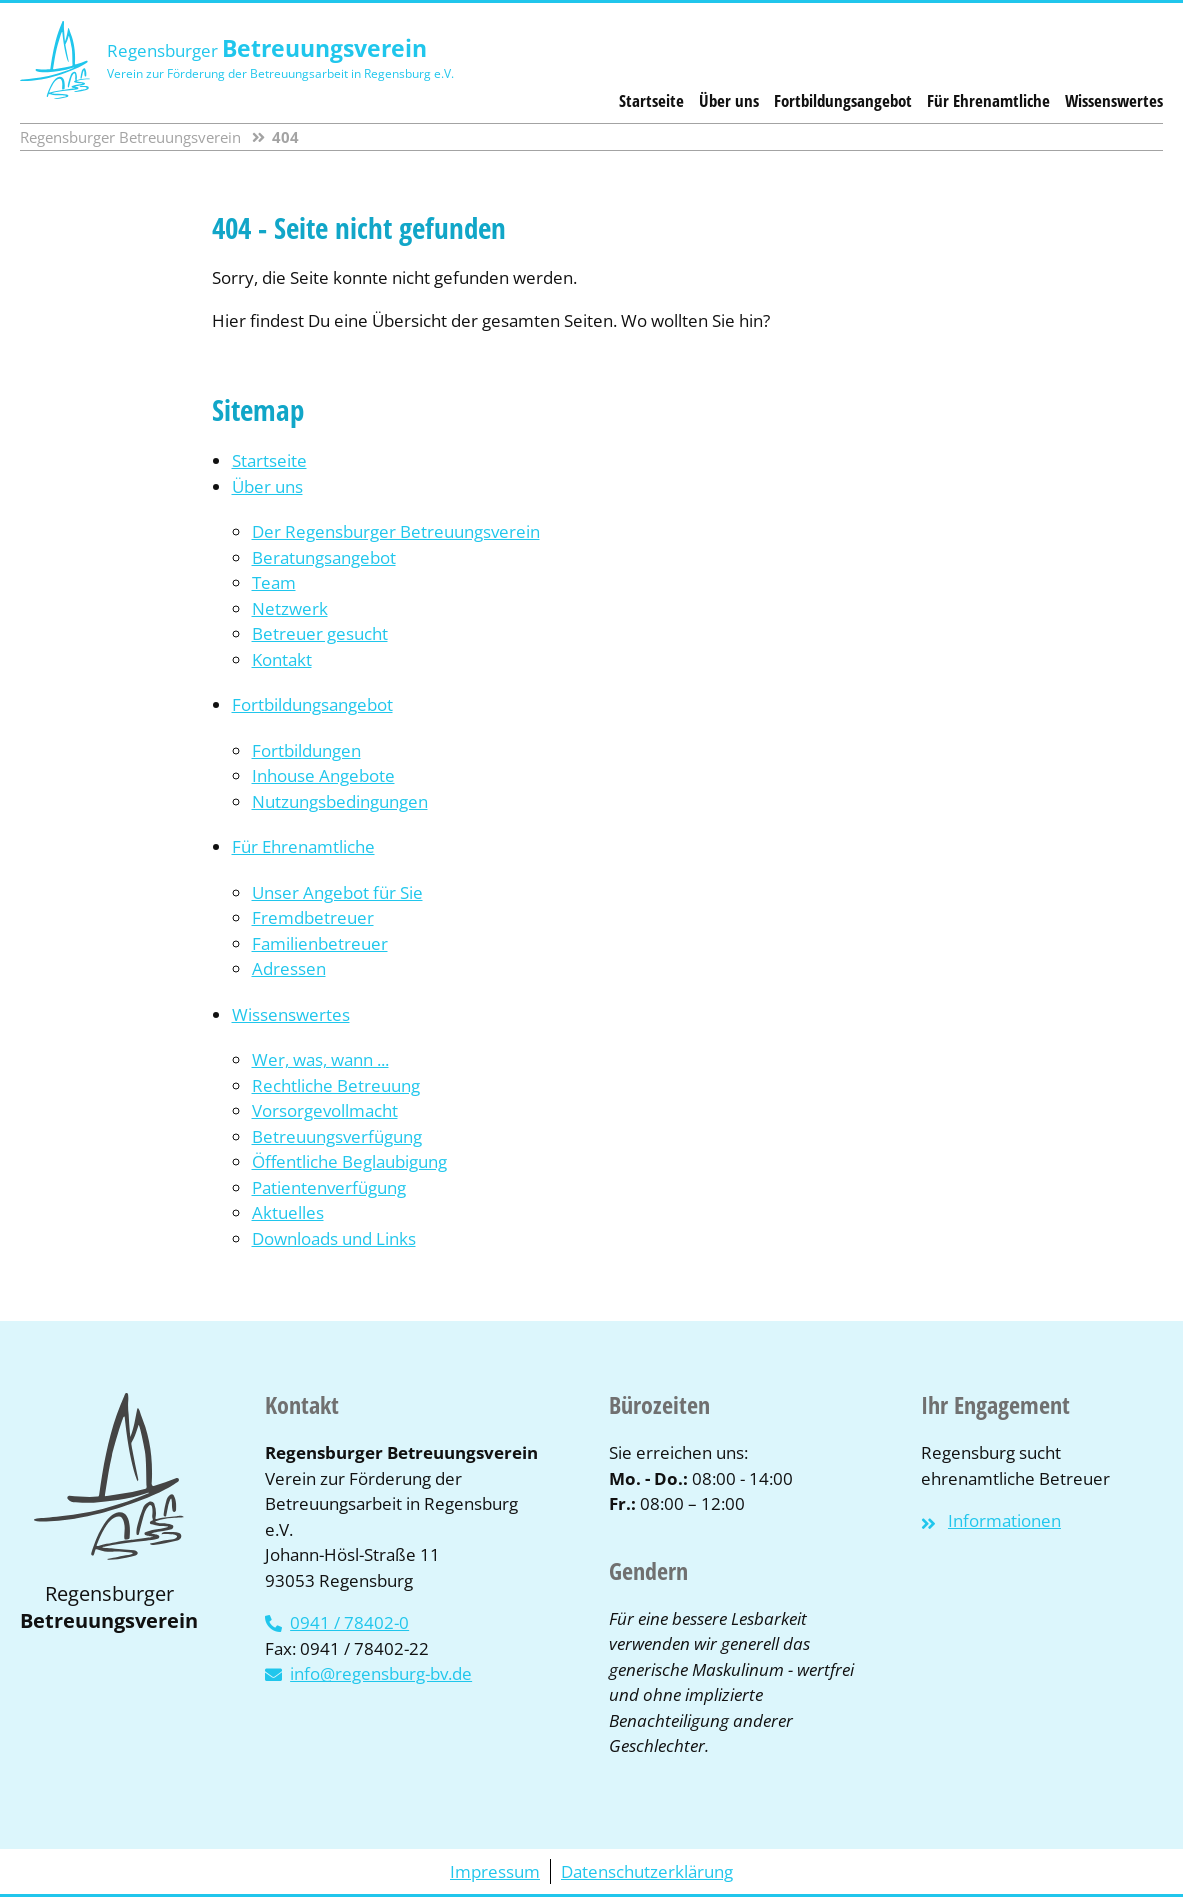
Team (274, 582)
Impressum (495, 1871)
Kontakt (282, 659)
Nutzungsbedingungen (340, 801)
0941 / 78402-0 (349, 1622)
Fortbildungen (306, 750)
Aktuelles (288, 1212)
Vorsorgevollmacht (325, 1110)
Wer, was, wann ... (320, 1059)
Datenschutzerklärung (647, 1871)
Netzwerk (290, 608)
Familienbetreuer (320, 943)
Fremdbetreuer (313, 917)
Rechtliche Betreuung (336, 1085)
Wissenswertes (1114, 100)
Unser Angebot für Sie (337, 892)
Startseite (651, 100)
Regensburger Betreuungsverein (130, 137)
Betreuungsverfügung (337, 1136)
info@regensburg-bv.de (381, 1673)
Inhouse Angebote (323, 775)
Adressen (289, 968)
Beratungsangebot (324, 557)
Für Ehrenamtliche (988, 100)
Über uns (729, 100)
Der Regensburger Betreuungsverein (396, 531)
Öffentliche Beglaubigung (349, 1161)
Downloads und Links (334, 1238)
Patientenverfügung (329, 1187)
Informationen (1004, 1520)
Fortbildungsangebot (843, 100)
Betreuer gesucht (320, 633)
